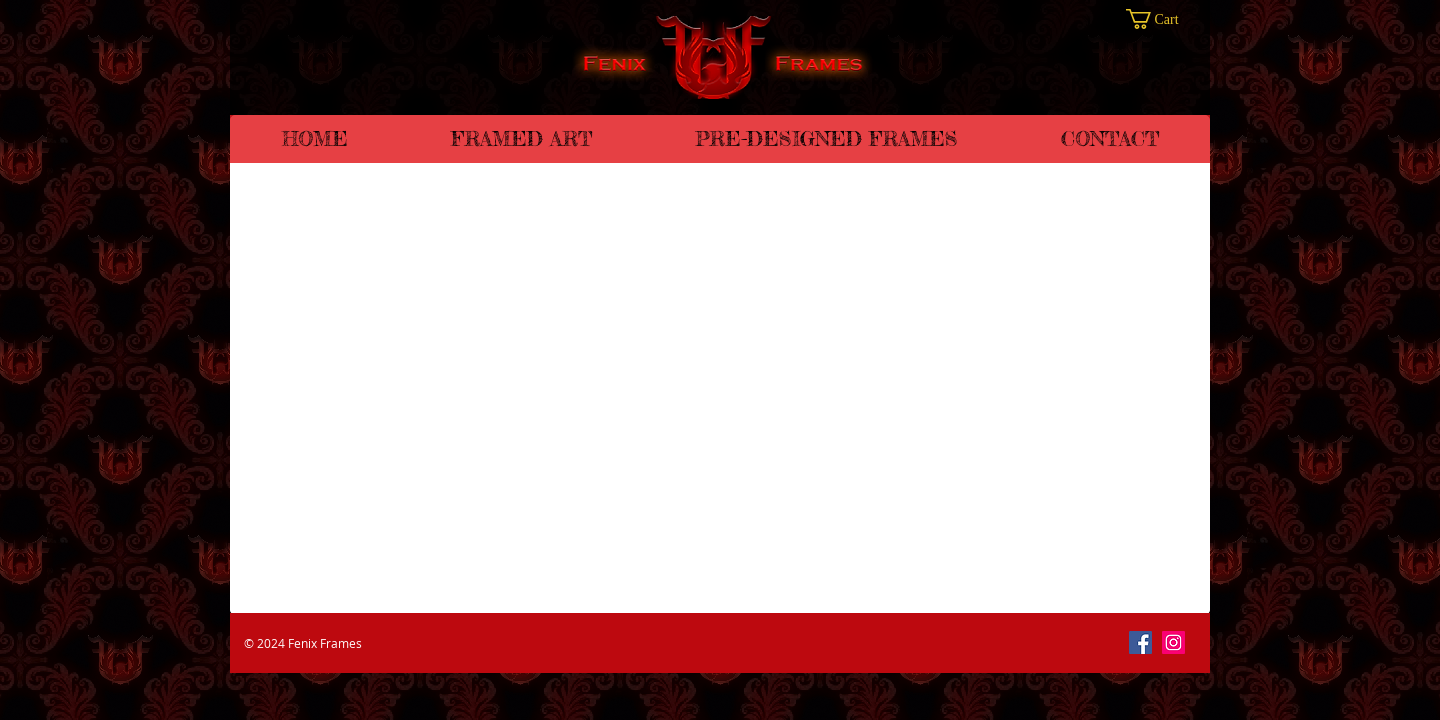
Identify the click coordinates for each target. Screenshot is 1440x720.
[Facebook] (1140, 642)
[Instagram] (1173, 642)
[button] (1162, 19)
